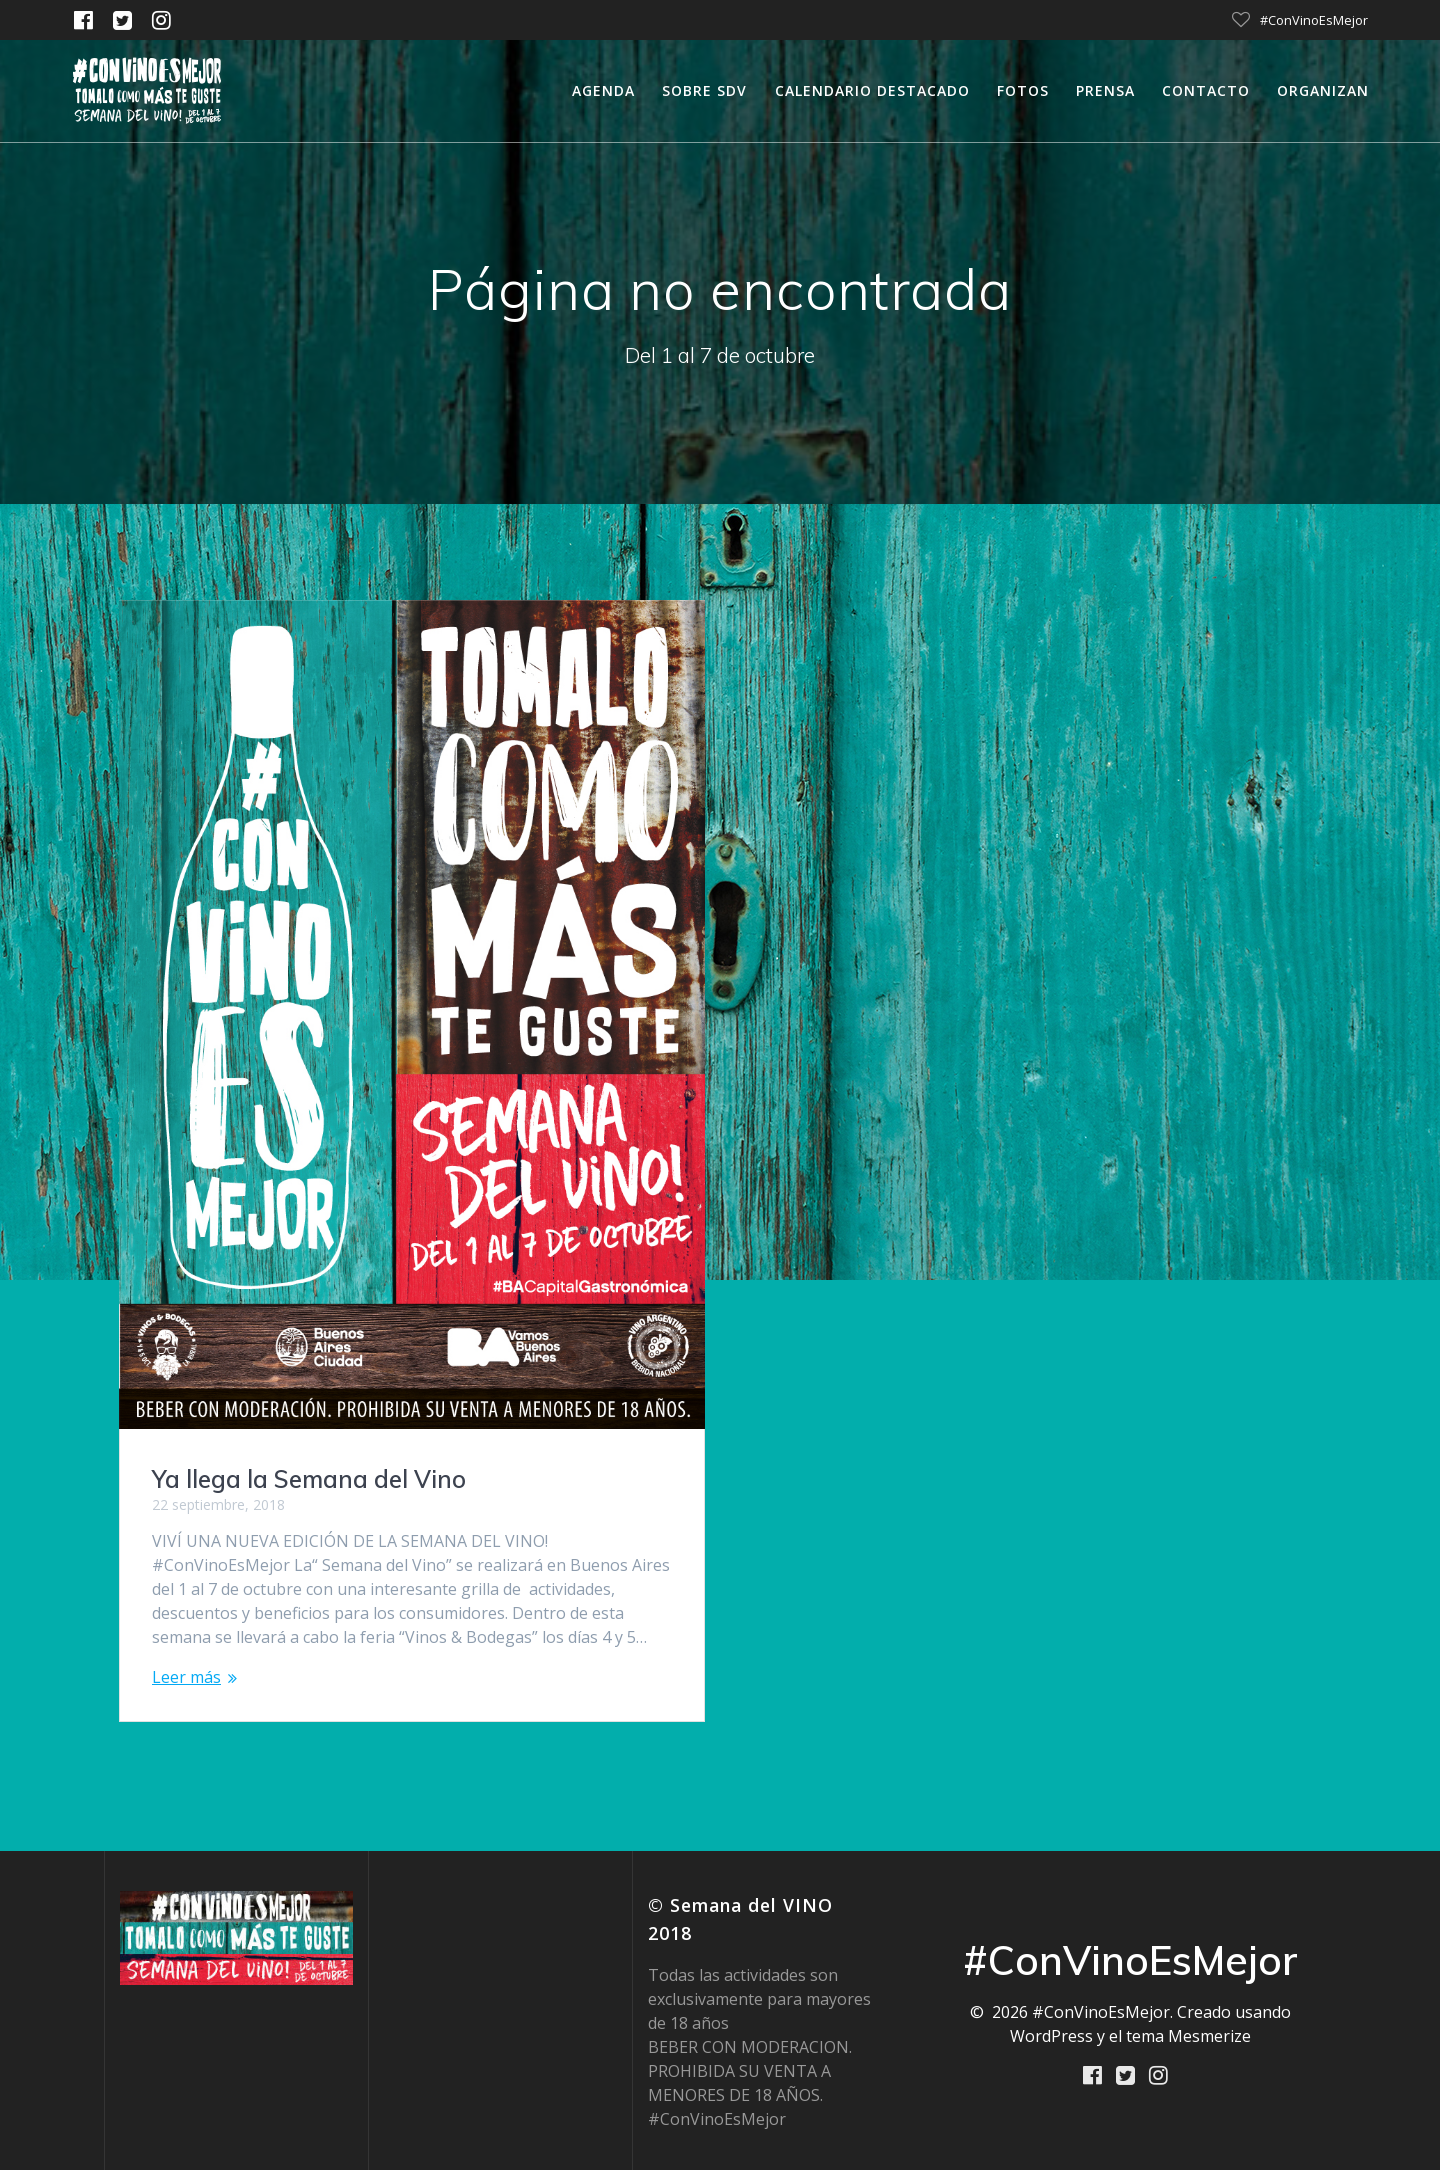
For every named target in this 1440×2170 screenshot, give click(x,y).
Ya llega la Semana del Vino (309, 1479)
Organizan (1323, 90)
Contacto (1206, 90)
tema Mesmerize (1188, 2036)
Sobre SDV (704, 90)
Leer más (186, 1677)
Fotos (1023, 90)
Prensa (1105, 90)
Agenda (603, 90)
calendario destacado (872, 90)
